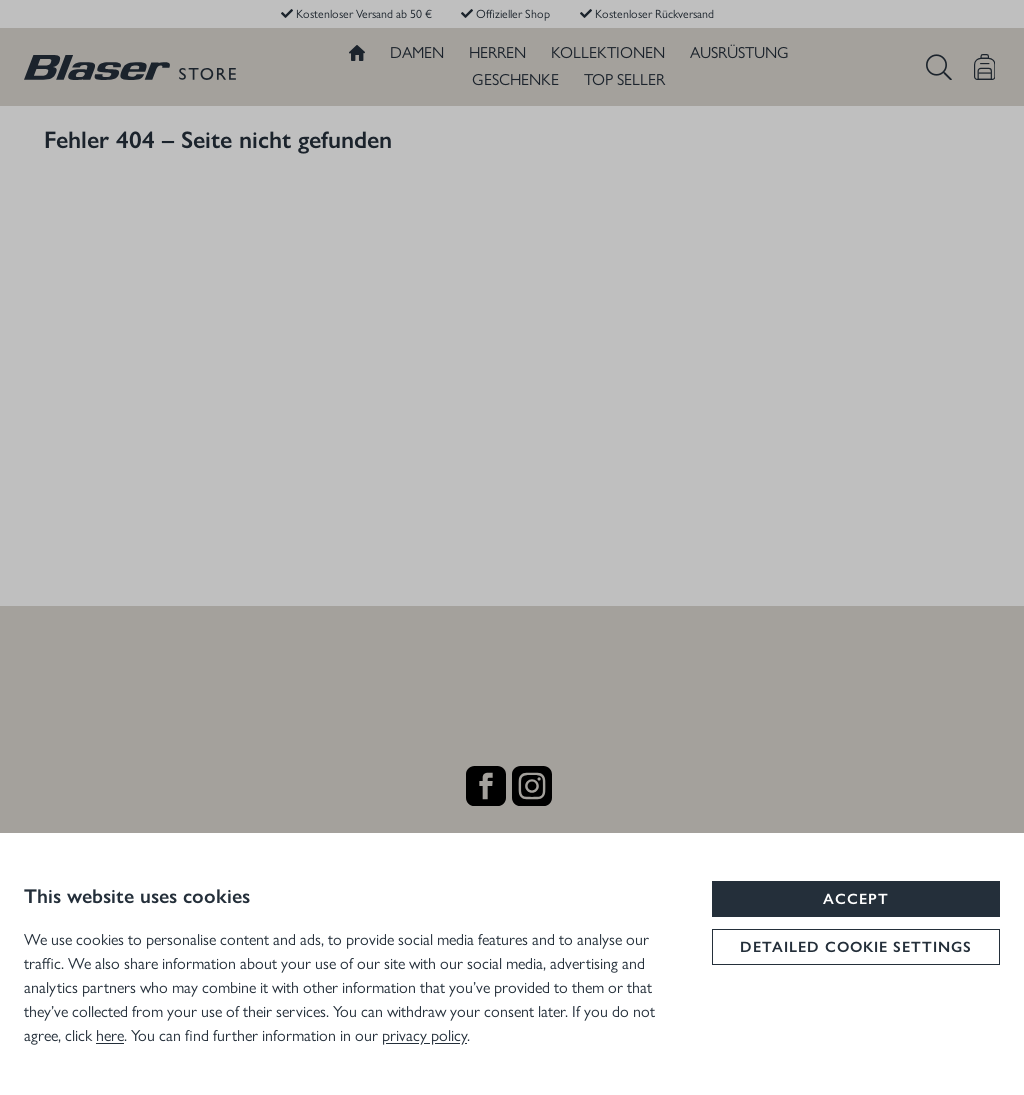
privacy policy (424, 1034)
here (110, 1034)
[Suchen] (939, 67)
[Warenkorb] (985, 67)
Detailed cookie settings (856, 947)
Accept (856, 899)
